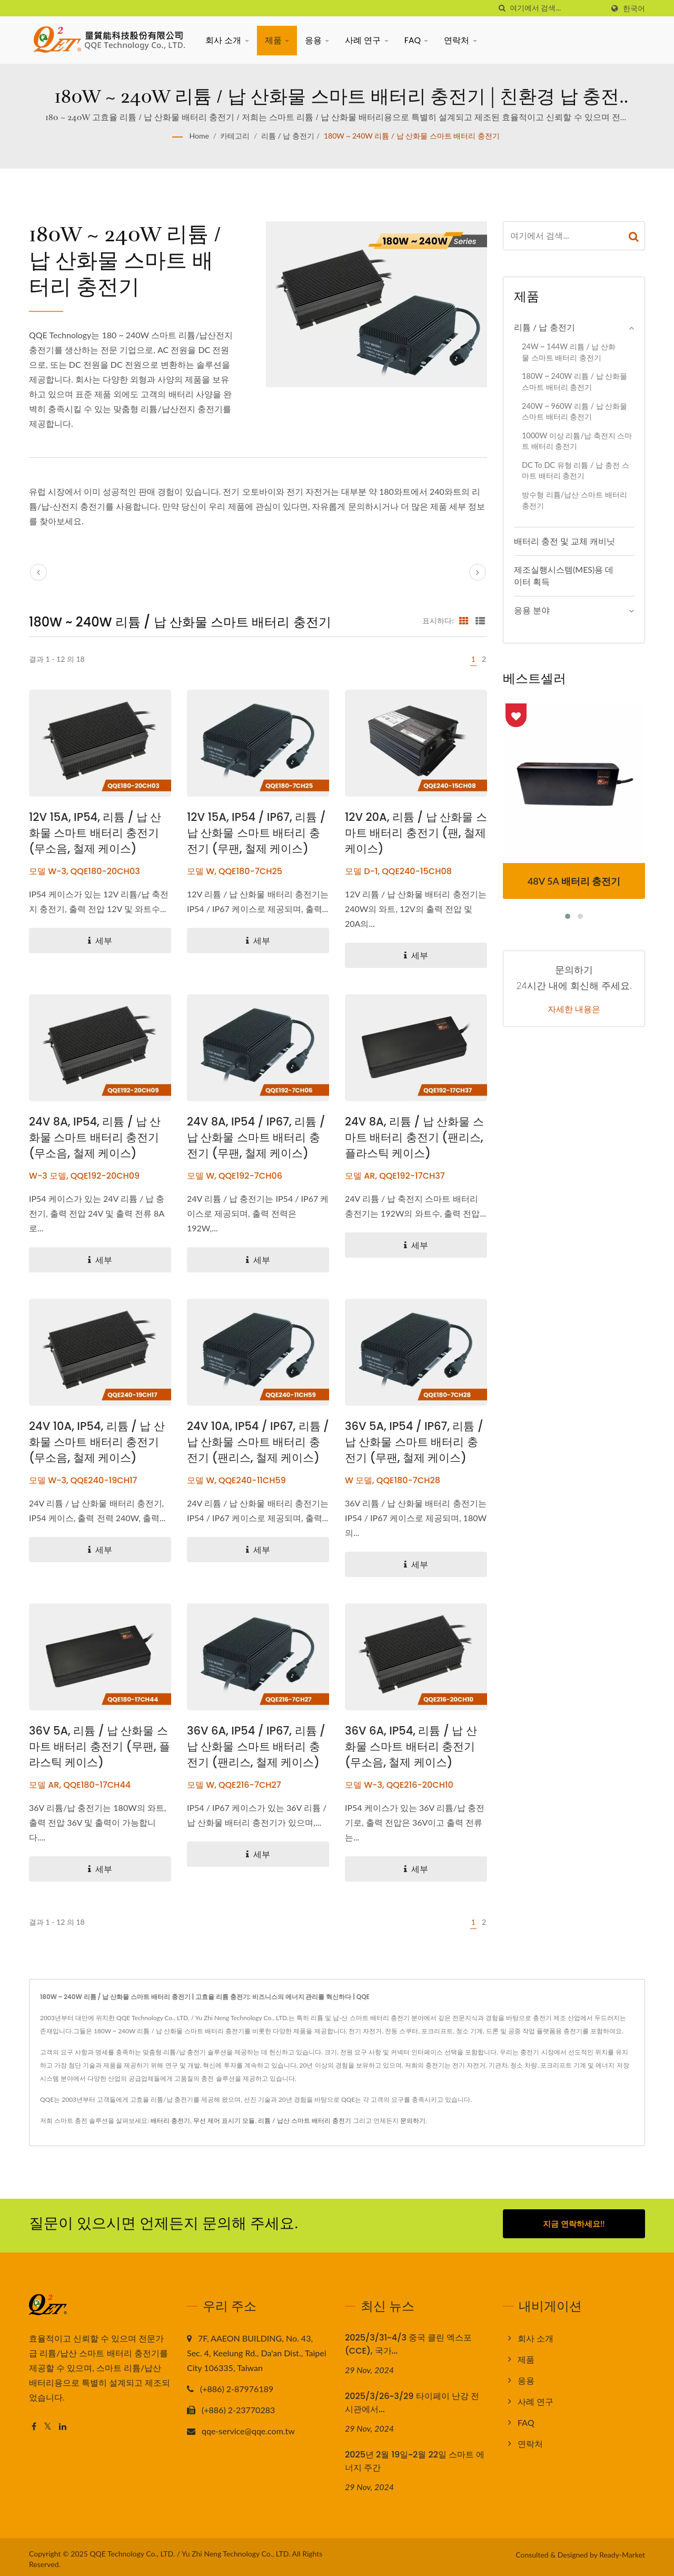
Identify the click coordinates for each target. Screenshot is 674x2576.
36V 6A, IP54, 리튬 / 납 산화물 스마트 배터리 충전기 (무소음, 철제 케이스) (411, 1746)
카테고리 (235, 135)
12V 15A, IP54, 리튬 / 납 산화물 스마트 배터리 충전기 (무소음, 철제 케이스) (95, 832)
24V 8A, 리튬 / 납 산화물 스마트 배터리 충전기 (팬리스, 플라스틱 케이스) (414, 1137)
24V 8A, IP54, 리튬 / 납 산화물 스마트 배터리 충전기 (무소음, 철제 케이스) (95, 1137)
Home (199, 135)
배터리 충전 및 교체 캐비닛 (564, 541)
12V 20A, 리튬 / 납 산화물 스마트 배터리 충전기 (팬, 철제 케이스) (416, 832)
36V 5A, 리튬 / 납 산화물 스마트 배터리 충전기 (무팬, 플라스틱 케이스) (99, 1746)
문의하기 (412, 2120)
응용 (317, 40)
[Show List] (480, 620)
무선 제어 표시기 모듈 (224, 2120)
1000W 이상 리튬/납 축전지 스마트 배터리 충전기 (577, 441)
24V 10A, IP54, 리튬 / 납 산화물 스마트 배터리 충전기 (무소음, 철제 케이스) (97, 1441)
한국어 (634, 8)
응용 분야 (532, 610)
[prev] (38, 572)
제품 (277, 40)
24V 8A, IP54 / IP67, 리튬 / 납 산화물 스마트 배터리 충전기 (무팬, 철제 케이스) (256, 1137)
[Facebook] (34, 2423)
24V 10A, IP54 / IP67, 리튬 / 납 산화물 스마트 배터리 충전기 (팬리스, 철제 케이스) (258, 1441)
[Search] (556, 8)
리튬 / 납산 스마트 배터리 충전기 (304, 2120)
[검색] (502, 8)
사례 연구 (367, 40)
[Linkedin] (62, 2423)
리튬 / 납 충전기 (287, 135)
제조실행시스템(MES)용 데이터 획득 (563, 575)
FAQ (416, 40)
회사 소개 (227, 40)
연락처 (460, 40)
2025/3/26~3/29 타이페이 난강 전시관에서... (412, 2398)
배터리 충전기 (170, 2120)
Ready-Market (622, 2550)
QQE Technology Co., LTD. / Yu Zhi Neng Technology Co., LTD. (190, 2549)
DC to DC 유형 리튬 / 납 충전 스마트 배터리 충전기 (575, 471)
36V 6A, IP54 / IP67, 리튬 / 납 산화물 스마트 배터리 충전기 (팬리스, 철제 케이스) (256, 1746)
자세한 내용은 (574, 1009)
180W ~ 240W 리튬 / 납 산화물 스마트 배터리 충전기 (412, 135)
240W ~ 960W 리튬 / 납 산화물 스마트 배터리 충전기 (574, 411)
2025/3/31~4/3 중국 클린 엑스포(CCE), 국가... (408, 2340)
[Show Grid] (464, 620)
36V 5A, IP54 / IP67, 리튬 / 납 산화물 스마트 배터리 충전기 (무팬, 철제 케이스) (414, 1441)
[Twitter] (48, 2423)
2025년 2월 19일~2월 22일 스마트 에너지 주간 (414, 2457)
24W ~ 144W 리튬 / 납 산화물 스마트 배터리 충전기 (569, 352)
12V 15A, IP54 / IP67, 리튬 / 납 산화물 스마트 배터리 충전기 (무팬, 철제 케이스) (256, 832)
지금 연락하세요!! (573, 2223)
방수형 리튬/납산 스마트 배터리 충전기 (574, 500)
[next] (477, 572)
